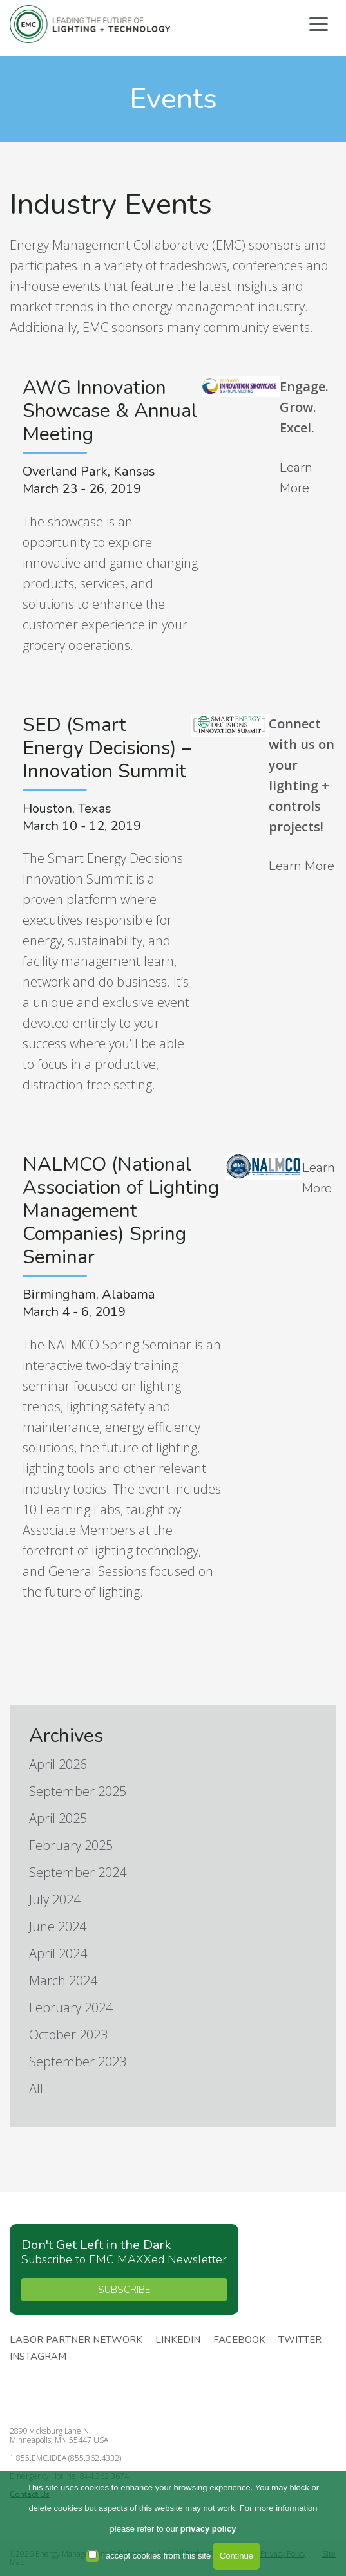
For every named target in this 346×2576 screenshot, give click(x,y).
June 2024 (57, 1926)
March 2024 (63, 1980)
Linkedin (177, 2340)
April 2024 (58, 1953)
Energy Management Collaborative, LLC (90, 24)
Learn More (296, 478)
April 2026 (58, 1764)
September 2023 (77, 2061)
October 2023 (68, 2034)
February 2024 (71, 2007)
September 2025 (77, 1791)
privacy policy (208, 2529)
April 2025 (58, 1818)
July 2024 (55, 1899)
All (36, 2088)
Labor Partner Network (76, 2340)
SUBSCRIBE (124, 2289)
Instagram (38, 2357)
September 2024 (77, 1872)
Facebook (239, 2340)
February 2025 (71, 1845)
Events (173, 98)
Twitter (300, 2340)
